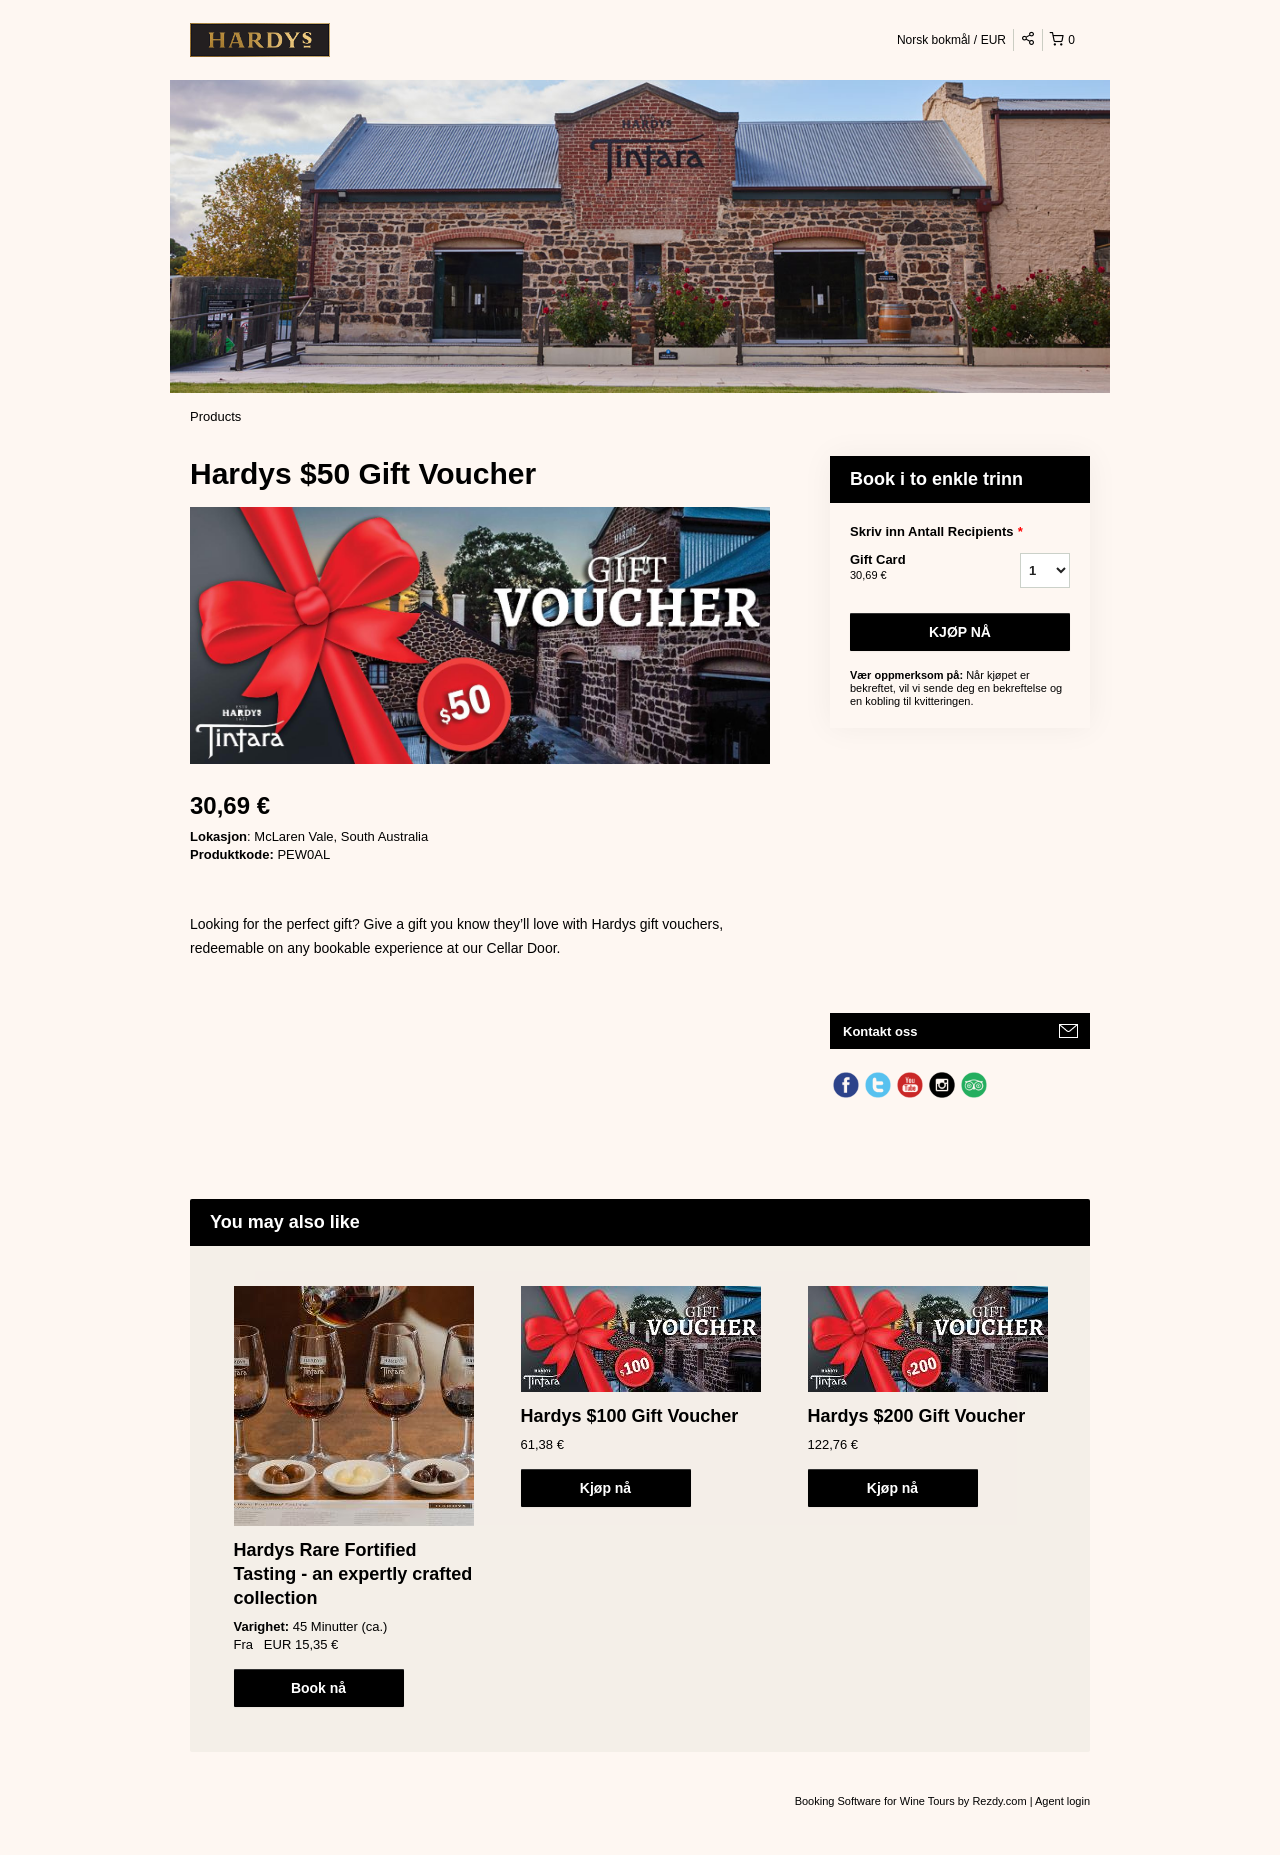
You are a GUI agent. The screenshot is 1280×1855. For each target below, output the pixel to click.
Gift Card (910, 568)
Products (215, 416)
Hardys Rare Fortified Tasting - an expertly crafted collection (353, 1574)
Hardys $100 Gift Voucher (630, 1416)
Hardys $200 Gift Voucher (917, 1416)
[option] (353, 1496)
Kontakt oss (880, 1031)
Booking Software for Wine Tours (876, 1801)
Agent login (1062, 1801)
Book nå (318, 1688)
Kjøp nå (960, 632)
